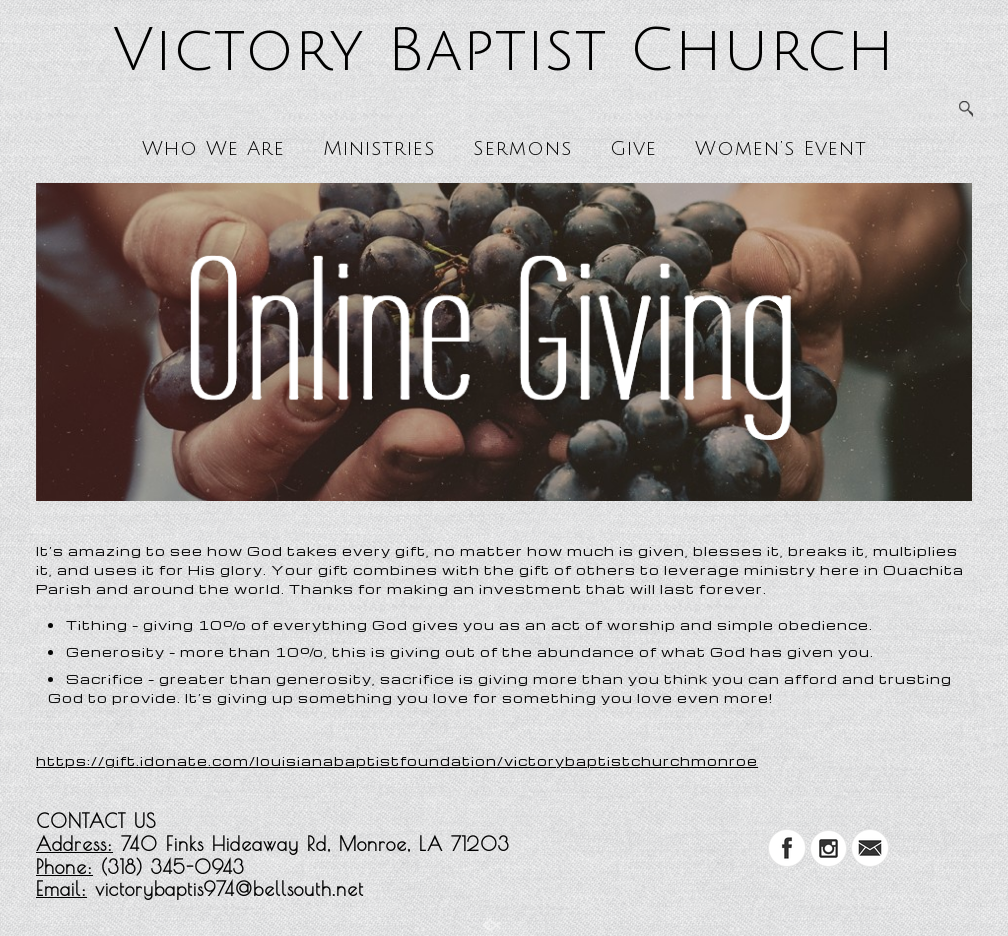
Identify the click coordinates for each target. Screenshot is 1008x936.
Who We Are (213, 149)
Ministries (379, 149)
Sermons (522, 149)
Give (633, 149)
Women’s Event (781, 149)
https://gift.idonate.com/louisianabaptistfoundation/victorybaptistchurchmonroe (397, 760)
